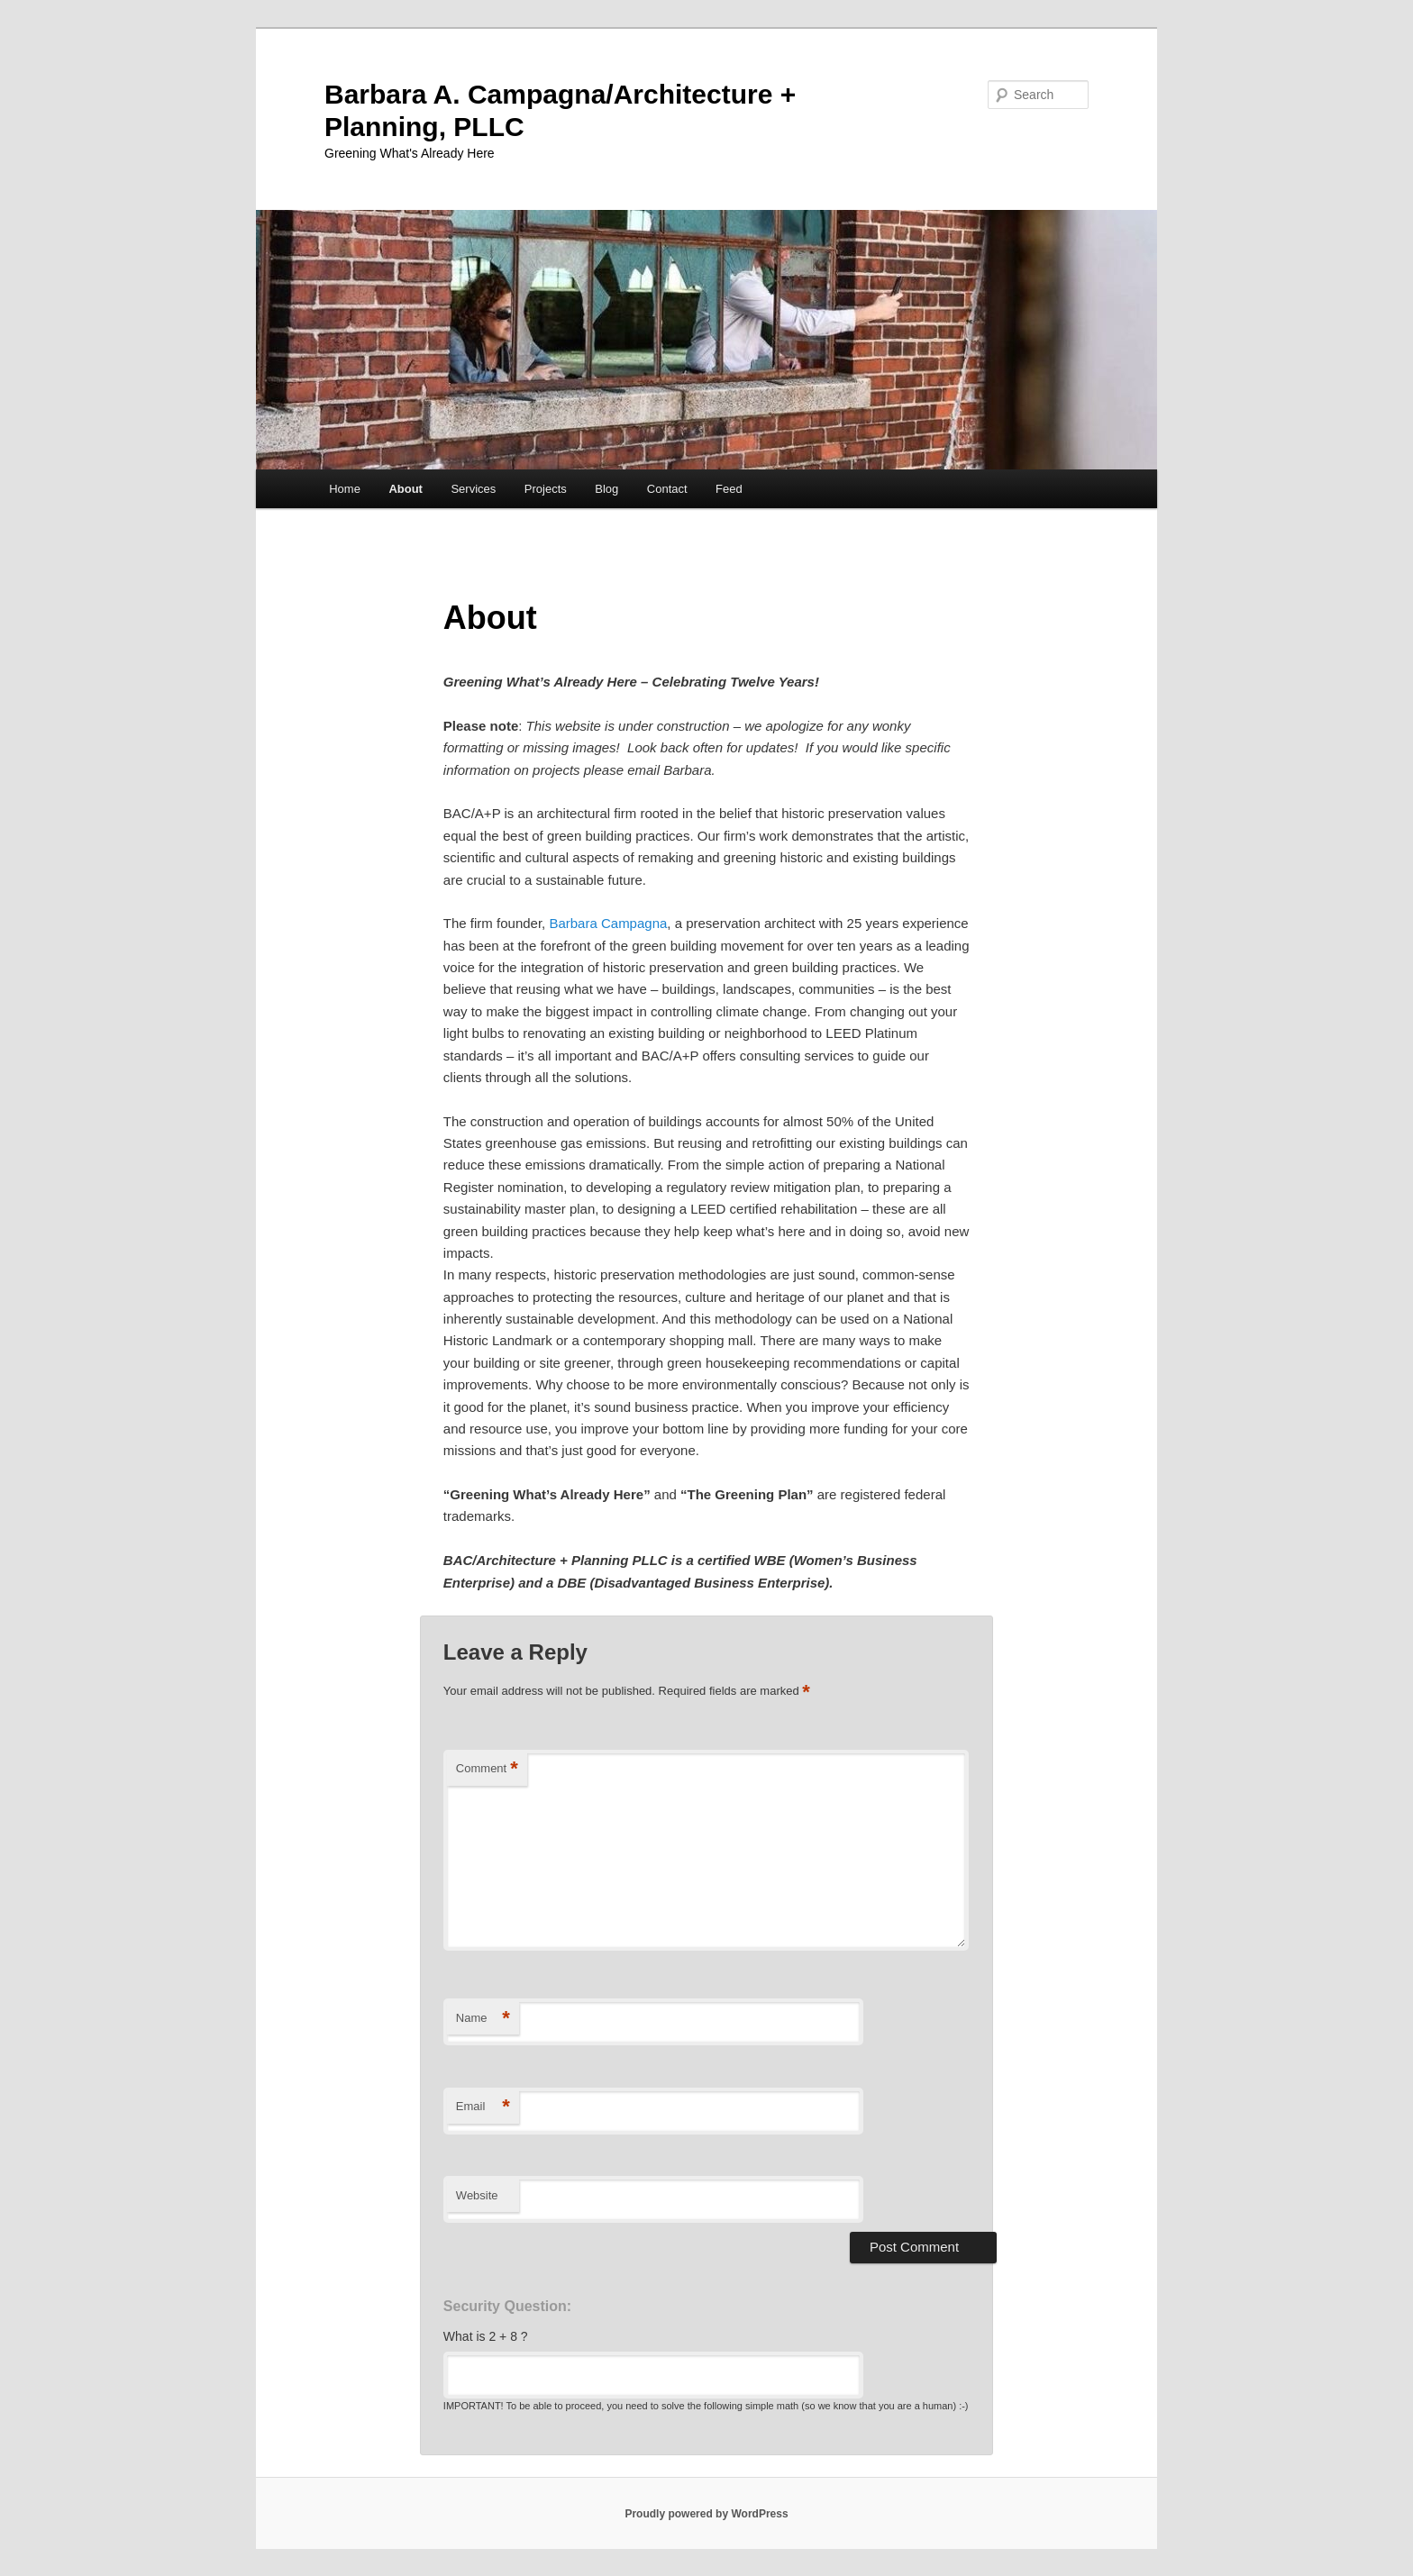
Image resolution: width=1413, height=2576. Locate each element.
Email (483, 2107)
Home (344, 489)
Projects (545, 489)
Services (473, 489)
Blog (606, 489)
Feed (729, 489)
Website (477, 2195)
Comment (487, 1769)
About (405, 489)
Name (483, 2019)
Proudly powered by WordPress (706, 2514)
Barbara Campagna (608, 923)
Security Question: (507, 2306)
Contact (667, 489)
